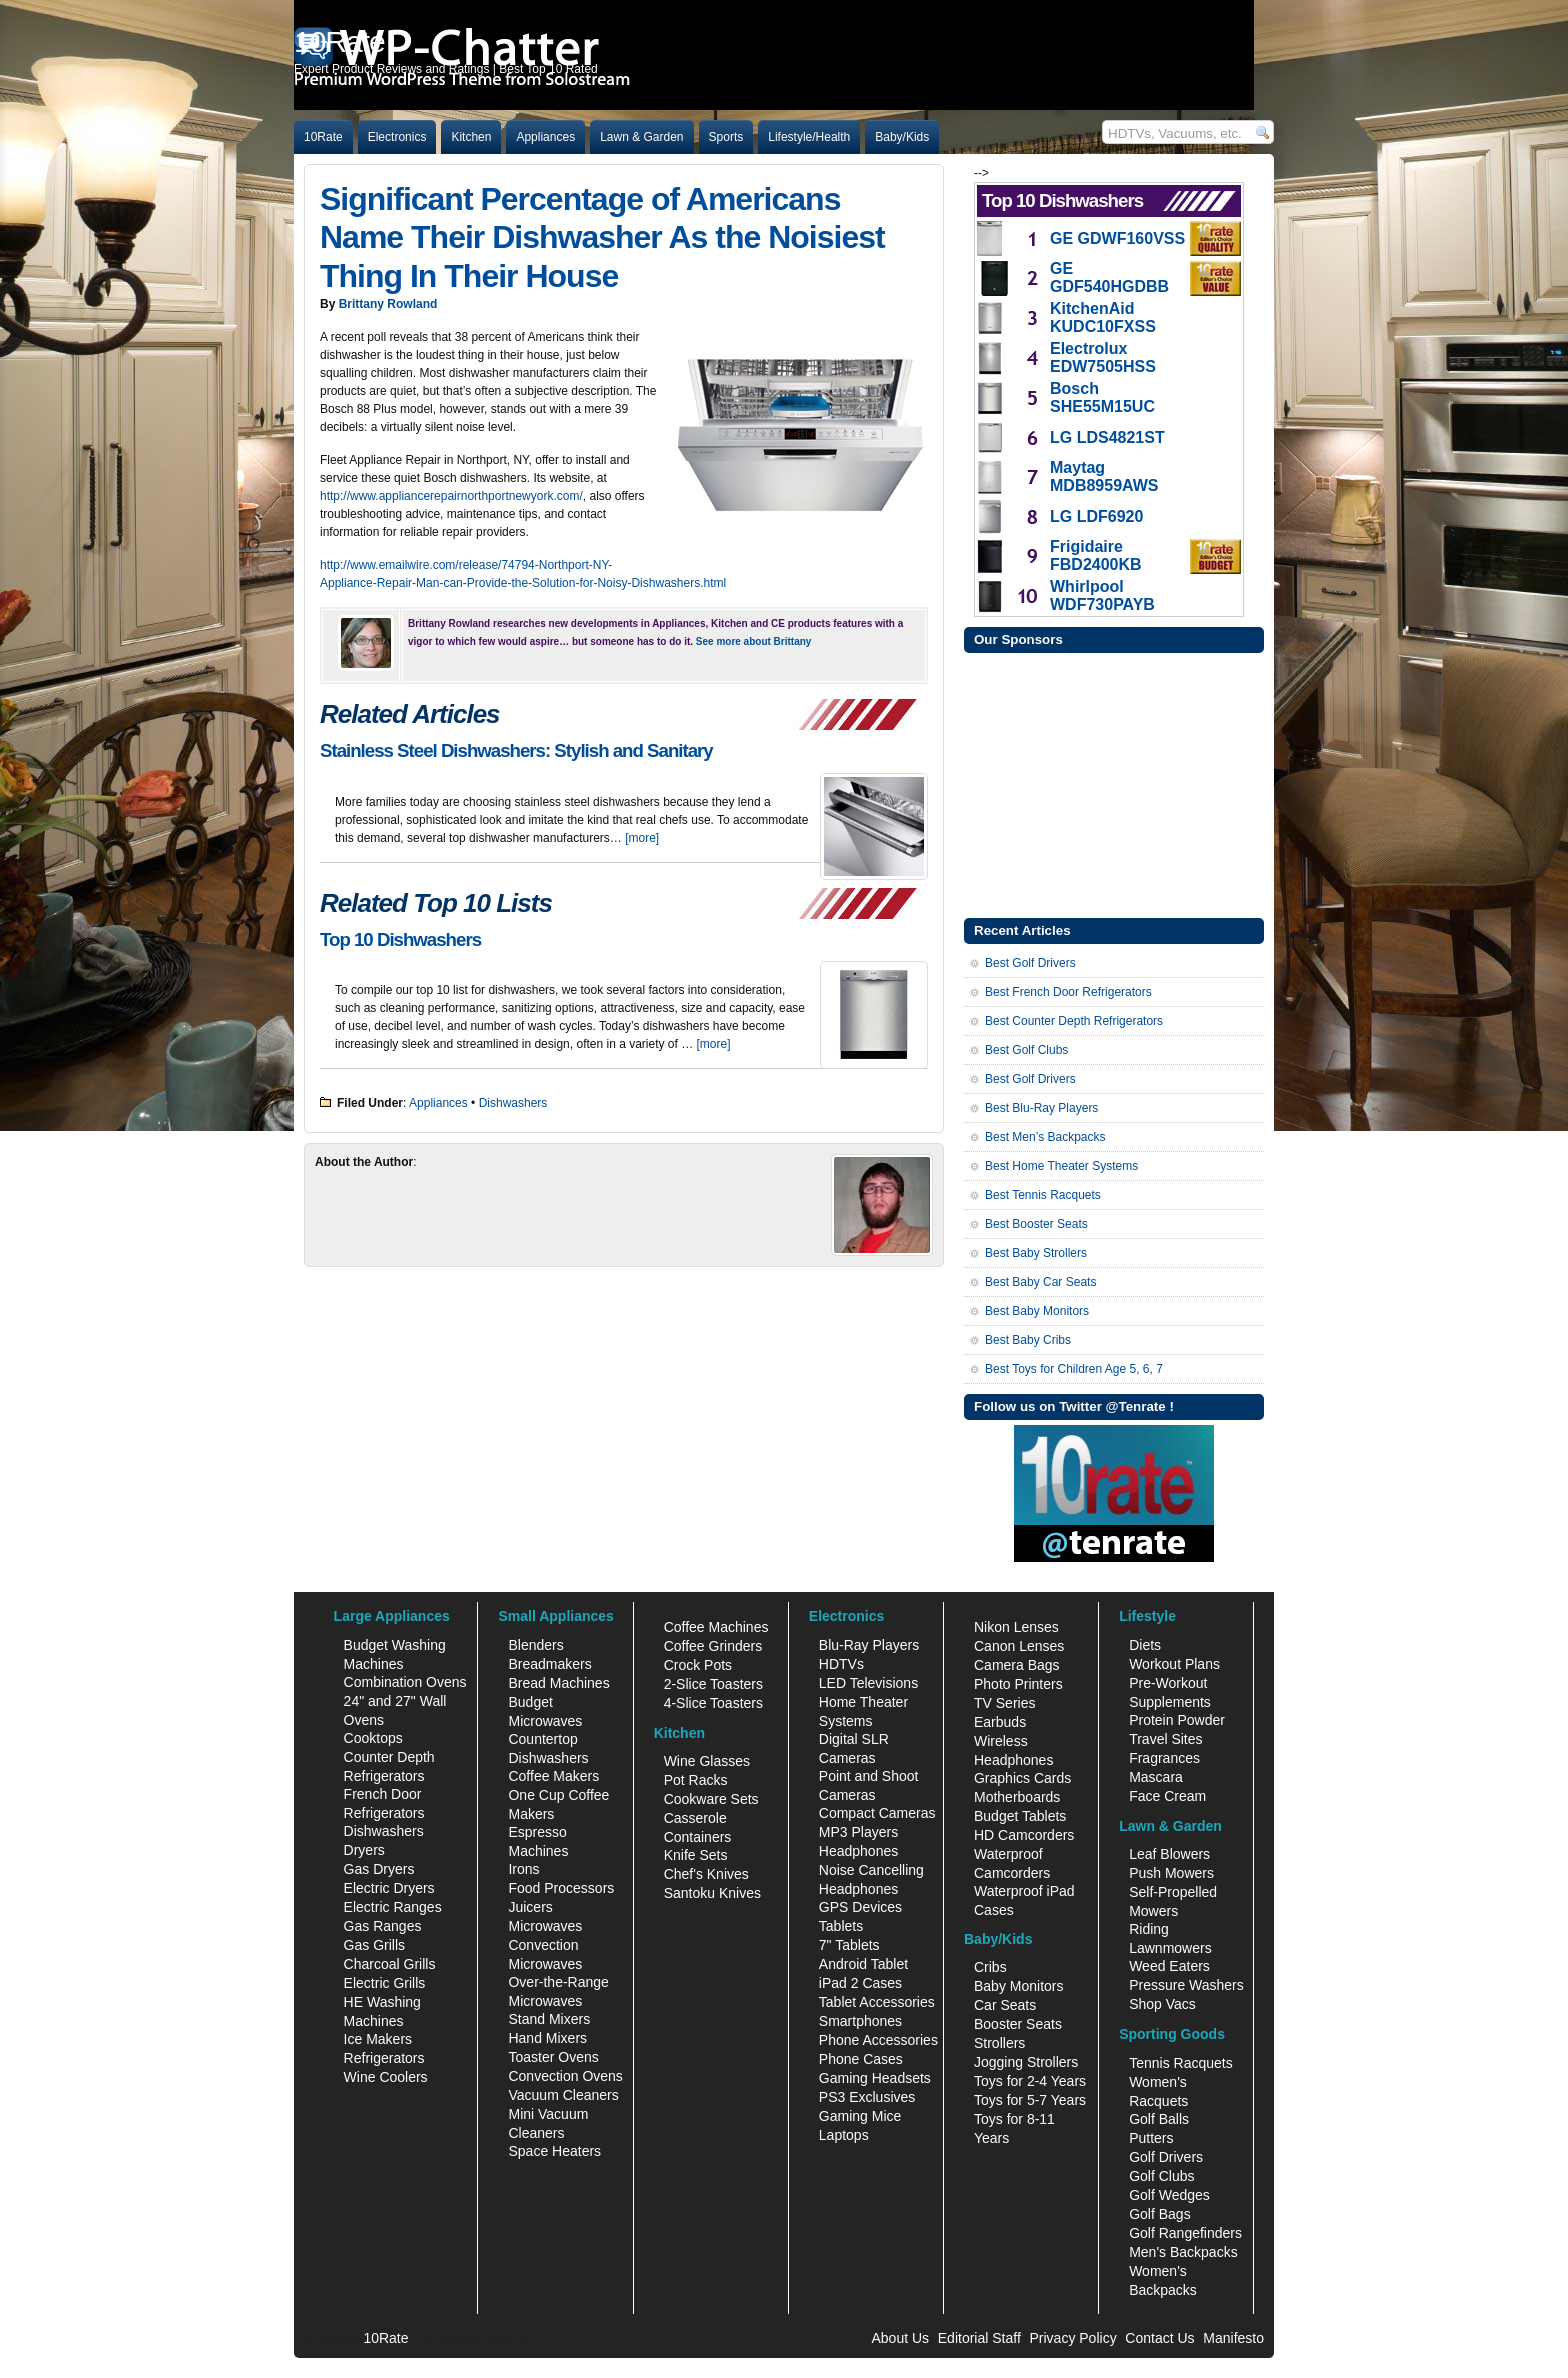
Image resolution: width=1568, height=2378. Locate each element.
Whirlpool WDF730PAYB (1102, 595)
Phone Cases (861, 2059)
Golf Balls (1159, 2119)
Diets (1145, 1645)
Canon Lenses (1019, 1646)
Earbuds (1000, 1722)
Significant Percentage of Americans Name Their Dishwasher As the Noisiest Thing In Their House (602, 237)
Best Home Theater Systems (1061, 1166)
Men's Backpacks (1183, 2252)
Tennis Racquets (1181, 2063)
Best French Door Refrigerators (1068, 992)
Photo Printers (1018, 1684)
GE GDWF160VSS (1117, 238)
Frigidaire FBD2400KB (1096, 555)
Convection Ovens (565, 2076)
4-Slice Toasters (713, 1703)
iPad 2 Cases (860, 1983)
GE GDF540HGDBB (1109, 277)
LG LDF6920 (1096, 516)
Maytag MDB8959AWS (1104, 476)
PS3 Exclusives (867, 2097)
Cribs (990, 1967)
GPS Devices (860, 1907)
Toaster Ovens (553, 2057)
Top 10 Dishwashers (400, 939)
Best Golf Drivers (1030, 963)
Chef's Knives (706, 1874)
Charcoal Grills (390, 1964)
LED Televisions (868, 1683)
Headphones (858, 1851)
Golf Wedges (1169, 2195)
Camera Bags (1017, 1665)
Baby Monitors (1018, 1986)
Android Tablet (863, 1964)
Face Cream (1167, 1796)
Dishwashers (513, 1103)
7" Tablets (849, 1945)
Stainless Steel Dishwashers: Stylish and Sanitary (516, 750)
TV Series (1004, 1703)
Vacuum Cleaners (563, 2095)
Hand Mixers (547, 2038)
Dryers (364, 1850)
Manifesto (1233, 2338)
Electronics (397, 137)
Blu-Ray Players (869, 1645)
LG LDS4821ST (1107, 437)
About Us (900, 2338)
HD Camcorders (1024, 1835)
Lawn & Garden (641, 137)
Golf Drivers (1166, 2157)
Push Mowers (1171, 1873)
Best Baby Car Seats (1040, 1282)
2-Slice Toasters (713, 1684)
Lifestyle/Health (809, 137)
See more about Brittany (754, 641)
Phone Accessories (878, 2040)
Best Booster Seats (1036, 1224)
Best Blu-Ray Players (1041, 1108)
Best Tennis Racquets (1043, 1195)
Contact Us (1159, 2338)
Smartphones (860, 2021)
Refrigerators (384, 2058)
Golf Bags (1159, 2214)
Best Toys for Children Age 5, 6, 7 (1074, 1369)
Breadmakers (549, 1664)
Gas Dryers (379, 1869)
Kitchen (471, 137)
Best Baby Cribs (1028, 1340)
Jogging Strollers (1026, 2062)
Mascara (1156, 1777)
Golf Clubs (1161, 2176)
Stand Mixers (549, 2019)
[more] (642, 838)
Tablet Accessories (877, 2002)
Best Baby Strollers (1036, 1253)
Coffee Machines (716, 1627)
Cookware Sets (711, 1799)
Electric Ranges (393, 1907)
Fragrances (1164, 1758)
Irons (523, 1869)
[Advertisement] (1114, 783)
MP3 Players (858, 1832)
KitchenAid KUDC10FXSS (1103, 317)
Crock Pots (698, 1665)
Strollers (999, 2043)
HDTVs (841, 1664)
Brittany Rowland (388, 304)
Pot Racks (696, 1780)
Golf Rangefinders (1185, 2233)
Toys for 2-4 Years (1030, 2081)
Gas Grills (374, 1945)
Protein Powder (1177, 1720)
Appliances (545, 137)
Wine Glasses (707, 1761)
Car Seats (1005, 2005)
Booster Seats (1018, 2024)
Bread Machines (558, 1683)
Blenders (535, 1645)
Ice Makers (378, 2039)
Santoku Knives (712, 1893)
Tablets (841, 1926)
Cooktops (373, 1738)
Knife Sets (696, 1855)
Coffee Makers (553, 1776)
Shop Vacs (1162, 2004)
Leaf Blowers (1169, 1854)
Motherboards (1017, 1797)
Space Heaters (554, 2151)
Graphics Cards (1022, 1778)
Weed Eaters (1169, 1966)
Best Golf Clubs (1026, 1050)
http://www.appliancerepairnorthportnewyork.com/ (451, 496)
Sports (726, 137)
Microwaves (545, 1926)
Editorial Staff (979, 2338)
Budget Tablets (1020, 1816)
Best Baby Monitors (1037, 1311)
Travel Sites (1165, 1739)
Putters (1151, 2138)
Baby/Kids (902, 137)
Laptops (844, 2135)
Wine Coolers (386, 2077)
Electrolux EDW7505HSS (1103, 357)
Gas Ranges (383, 1926)
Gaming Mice (860, 2116)
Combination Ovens (405, 1682)
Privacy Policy (1073, 2338)
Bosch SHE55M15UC (1102, 397)
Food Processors (561, 1888)
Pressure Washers (1186, 1985)
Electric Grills (385, 1983)
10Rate (323, 137)
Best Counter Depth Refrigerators (1074, 1021)
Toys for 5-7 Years (1030, 2100)
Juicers (530, 1907)
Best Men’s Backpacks (1045, 1137)
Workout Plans (1174, 1664)
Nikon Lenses (1016, 1627)
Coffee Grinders (713, 1646)
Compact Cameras (877, 1813)
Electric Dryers (389, 1888)
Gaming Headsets (875, 2078)
